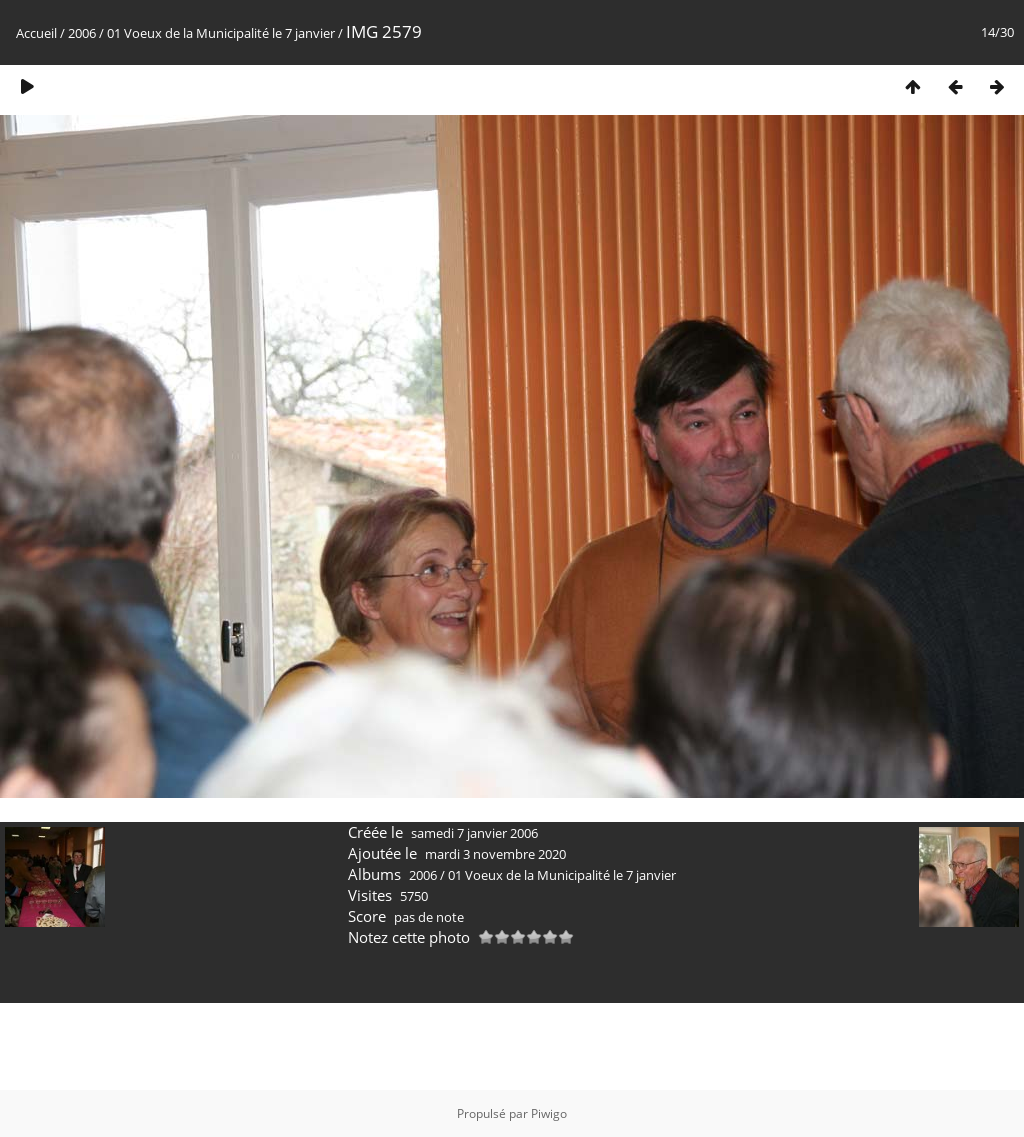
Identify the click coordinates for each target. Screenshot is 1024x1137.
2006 (82, 33)
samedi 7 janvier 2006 (474, 833)
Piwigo (549, 1113)
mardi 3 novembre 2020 (495, 854)
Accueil (36, 33)
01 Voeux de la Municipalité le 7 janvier (221, 33)
